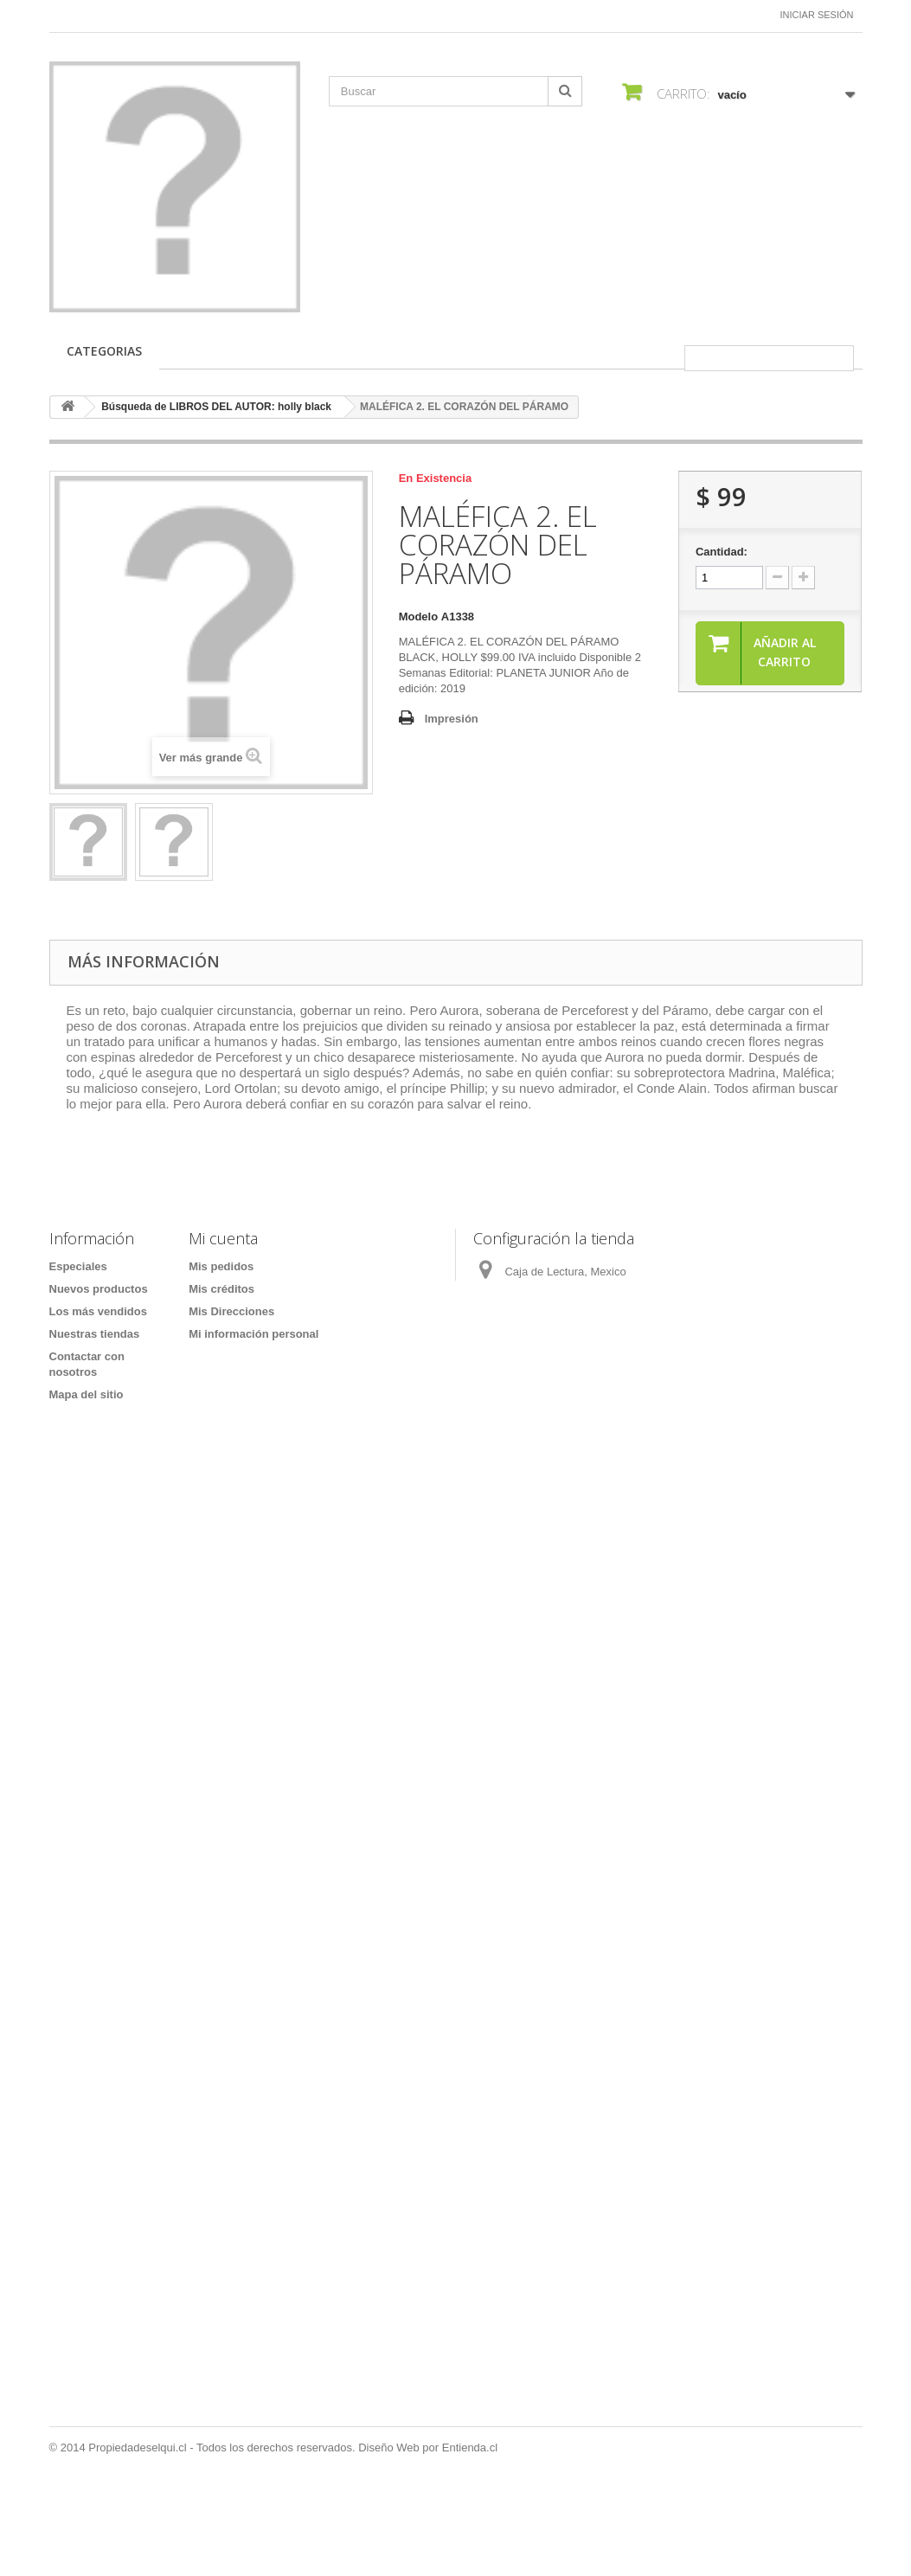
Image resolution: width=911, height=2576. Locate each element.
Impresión (451, 718)
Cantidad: (721, 551)
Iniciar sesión (817, 15)
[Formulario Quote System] (455, 1951)
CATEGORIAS (104, 351)
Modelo (419, 616)
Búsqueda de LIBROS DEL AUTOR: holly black (216, 407)
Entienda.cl (469, 2528)
